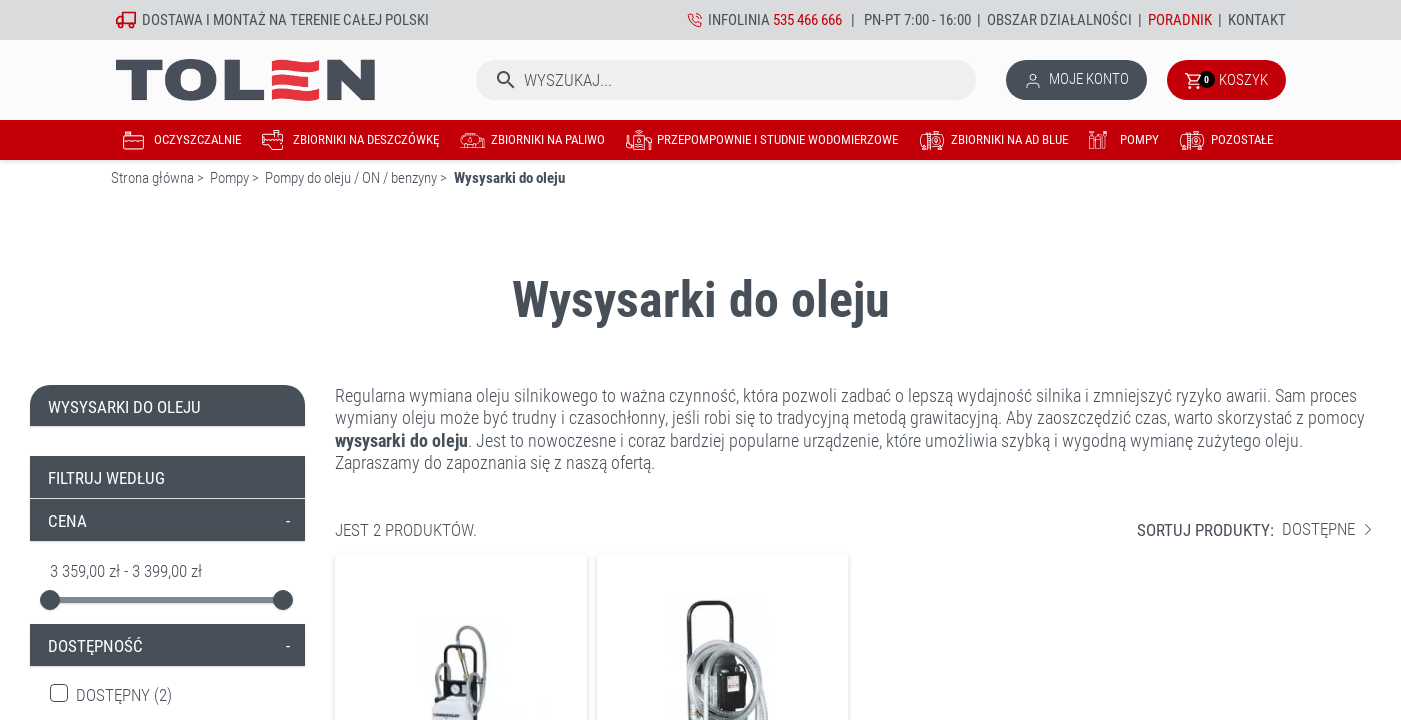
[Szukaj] (726, 80)
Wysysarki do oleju (124, 407)
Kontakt (1257, 20)
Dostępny (124, 695)
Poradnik (1180, 20)
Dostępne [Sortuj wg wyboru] (1326, 529)
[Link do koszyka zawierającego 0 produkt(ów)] (1226, 80)
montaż (239, 20)
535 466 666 (807, 20)
